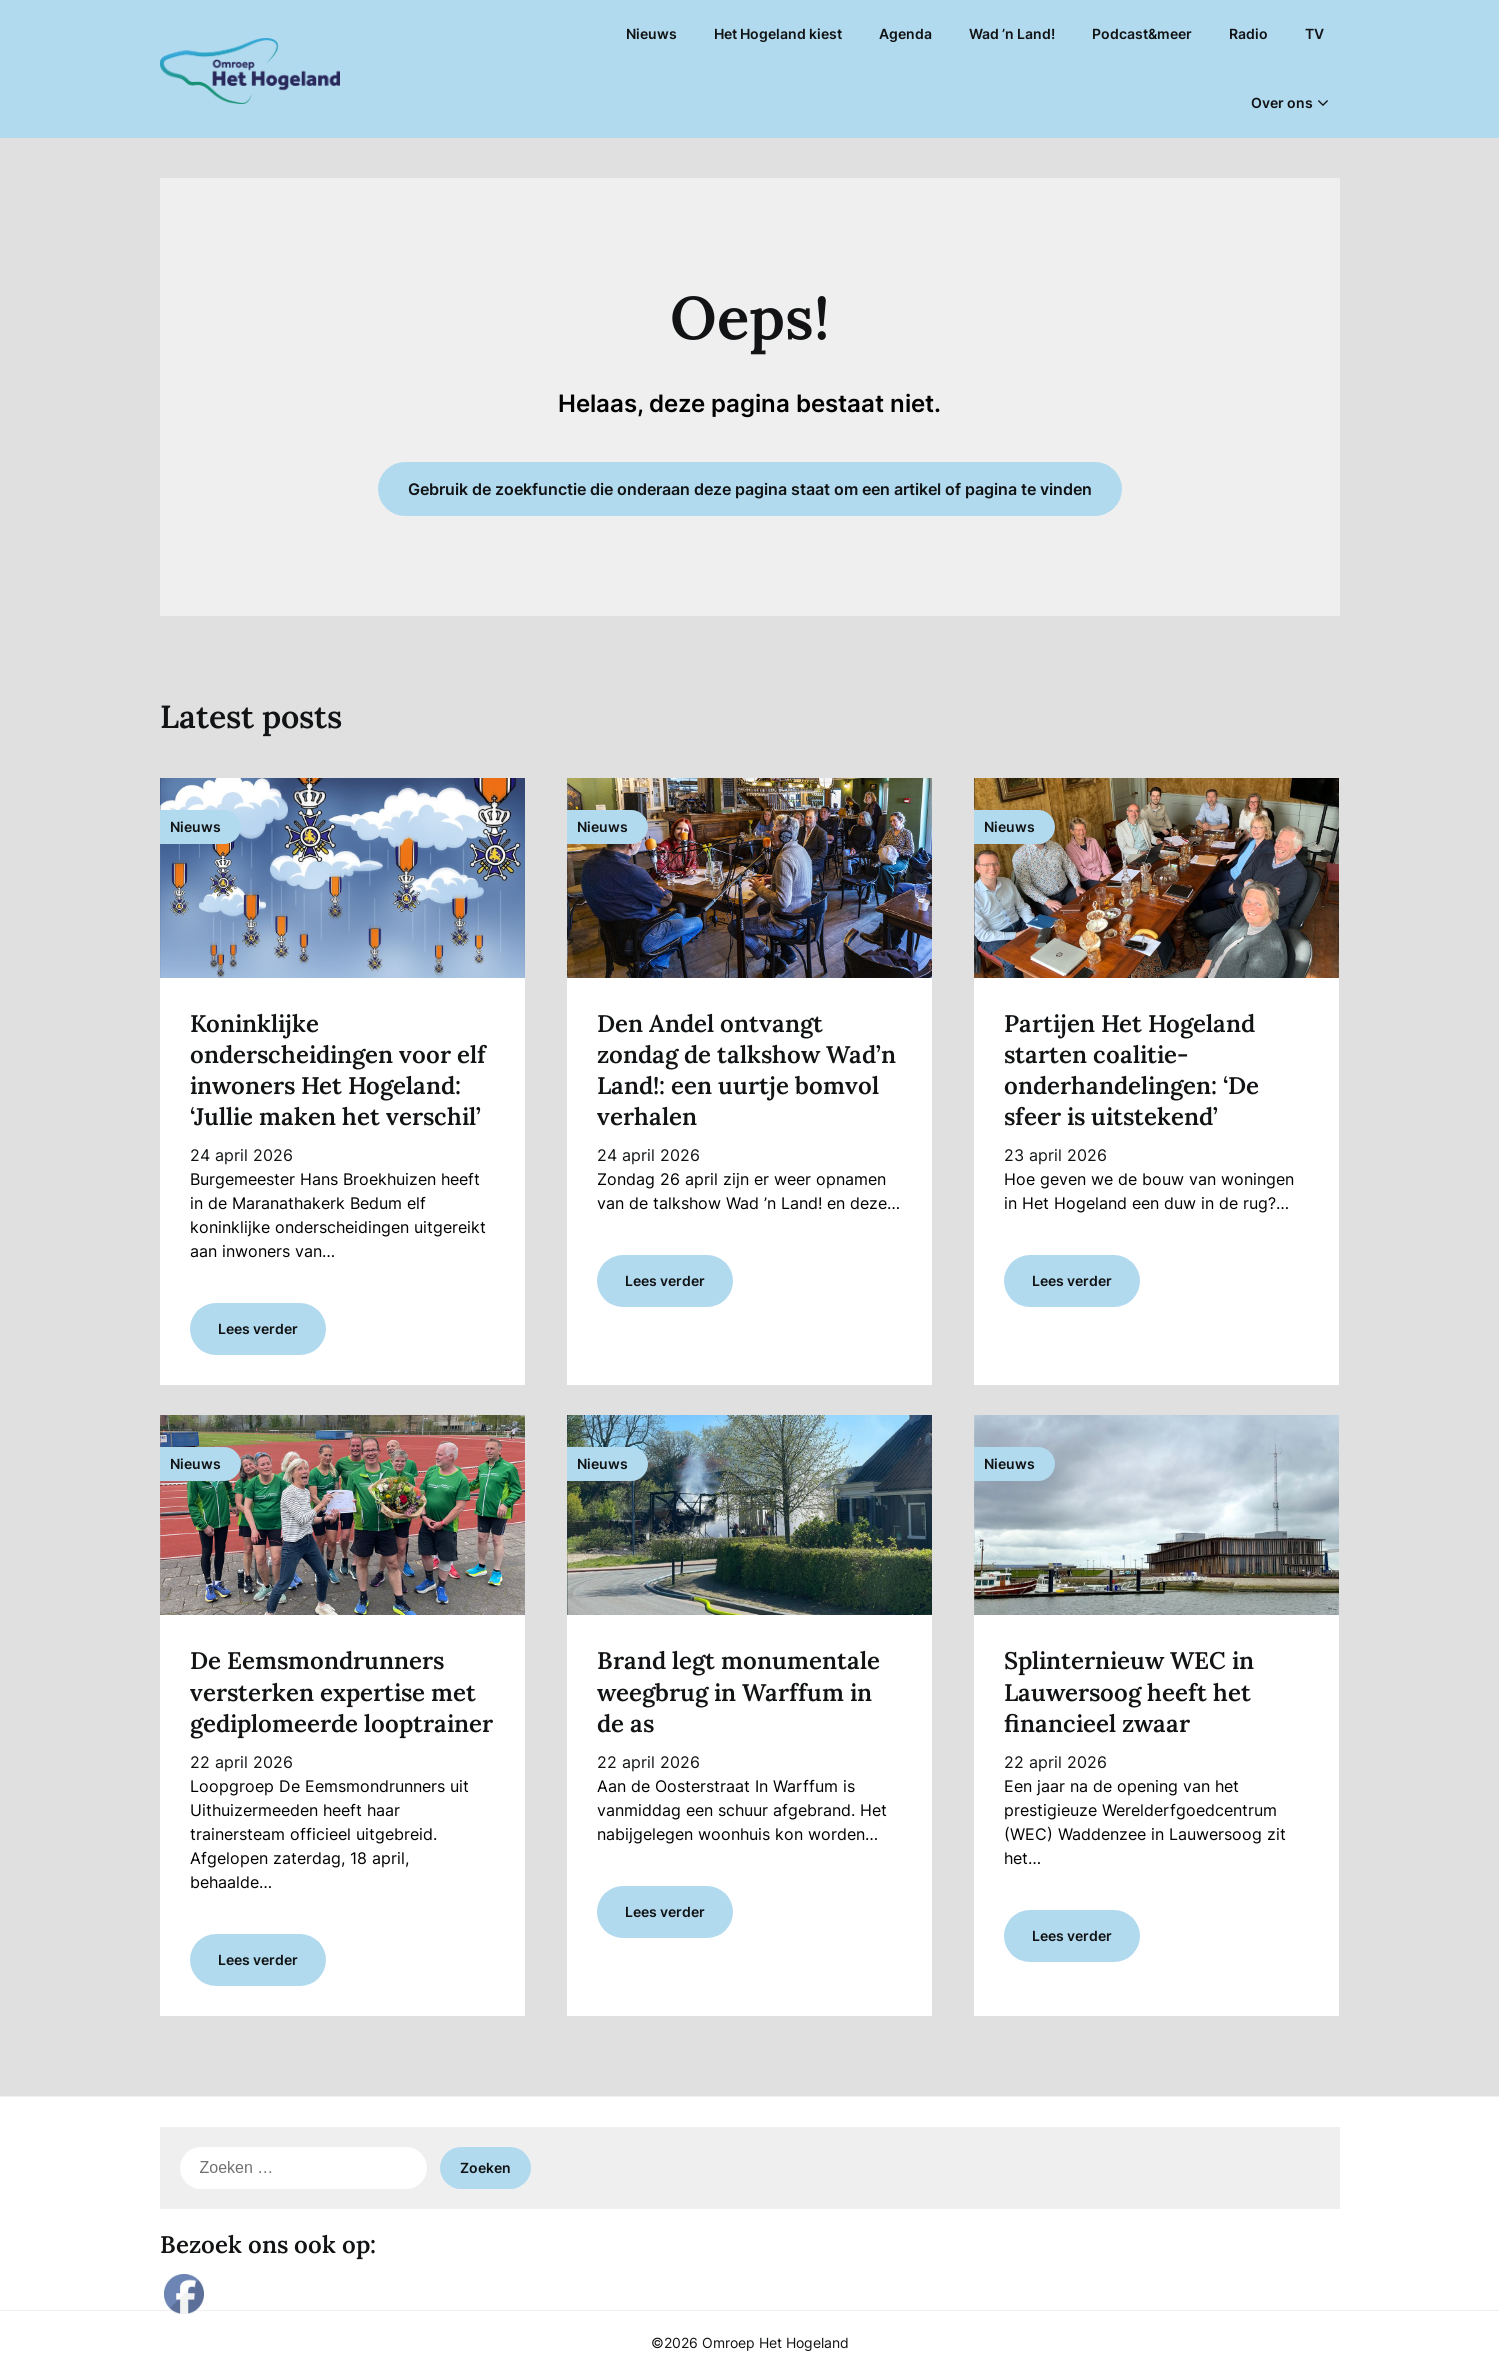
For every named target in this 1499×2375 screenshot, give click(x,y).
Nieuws (651, 33)
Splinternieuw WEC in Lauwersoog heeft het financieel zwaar (1129, 1691)
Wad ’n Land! (1012, 33)
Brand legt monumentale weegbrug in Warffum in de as (738, 1691)
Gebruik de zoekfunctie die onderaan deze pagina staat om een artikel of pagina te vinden (750, 489)
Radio (1248, 33)
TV (1314, 33)
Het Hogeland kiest (778, 33)
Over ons (1282, 102)
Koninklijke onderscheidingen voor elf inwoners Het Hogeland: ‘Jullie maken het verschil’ (338, 1070)
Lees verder (258, 1328)
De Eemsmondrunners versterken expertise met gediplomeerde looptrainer (341, 1691)
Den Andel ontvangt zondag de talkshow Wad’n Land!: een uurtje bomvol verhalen (746, 1070)
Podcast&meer (1142, 33)
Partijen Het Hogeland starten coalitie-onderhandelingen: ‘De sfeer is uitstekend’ (1131, 1070)
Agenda (905, 33)
